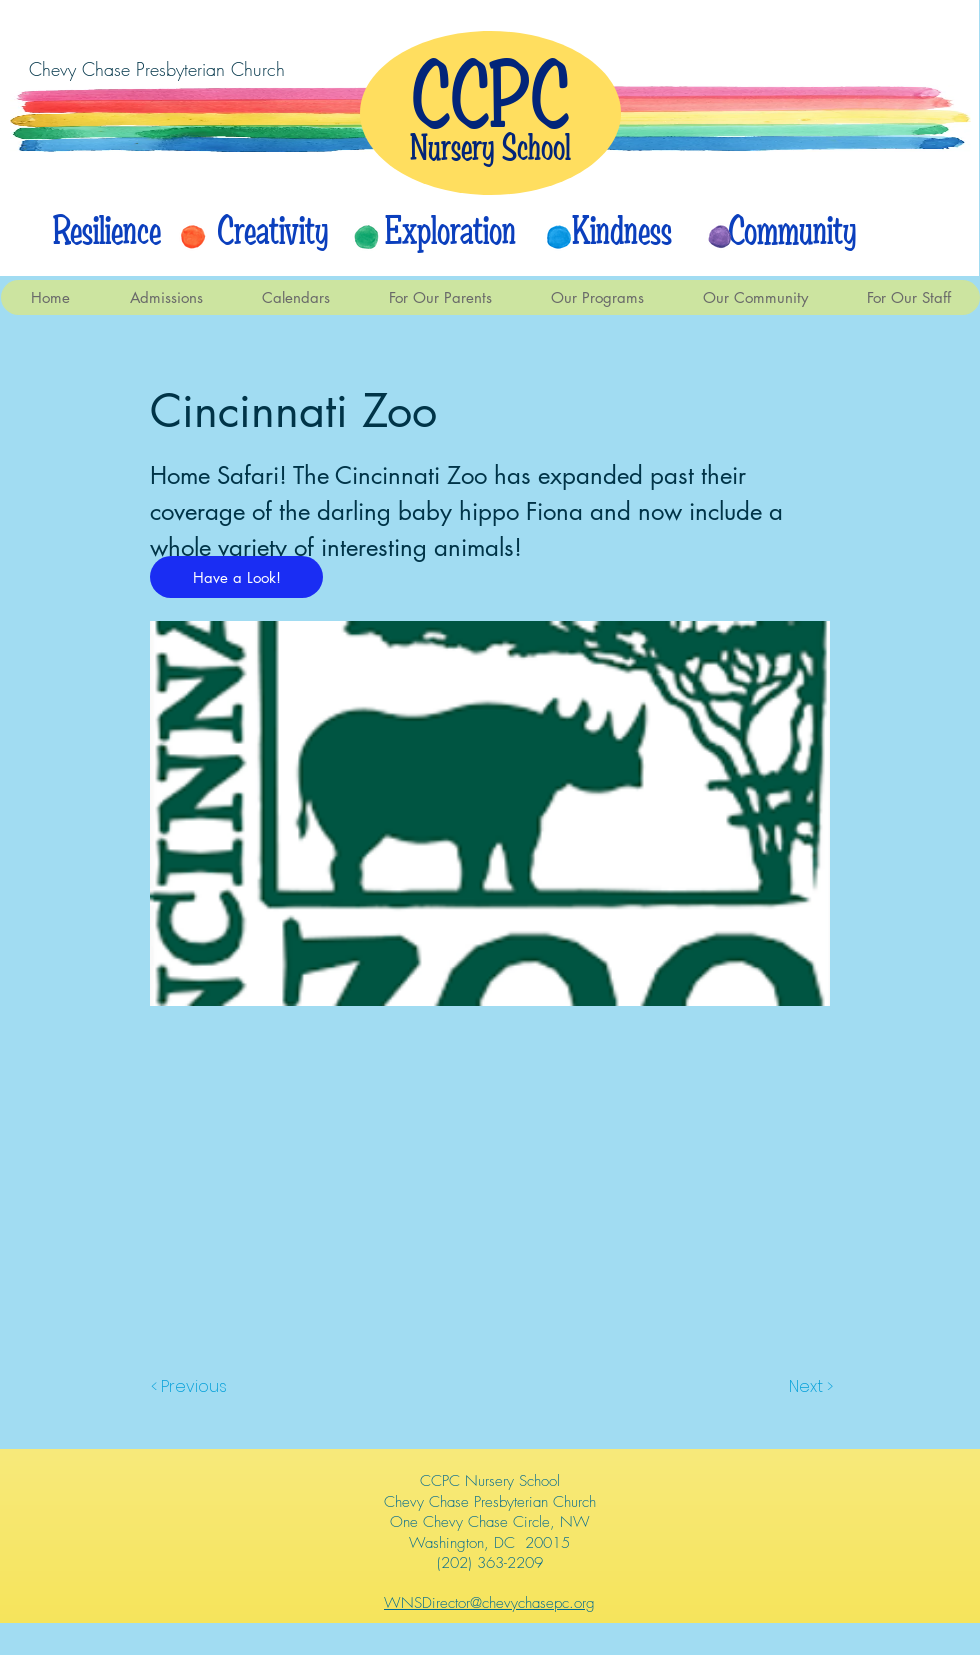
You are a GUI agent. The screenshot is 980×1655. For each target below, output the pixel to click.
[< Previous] (192, 1387)
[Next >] (809, 1387)
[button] (295, 297)
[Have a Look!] (236, 577)
